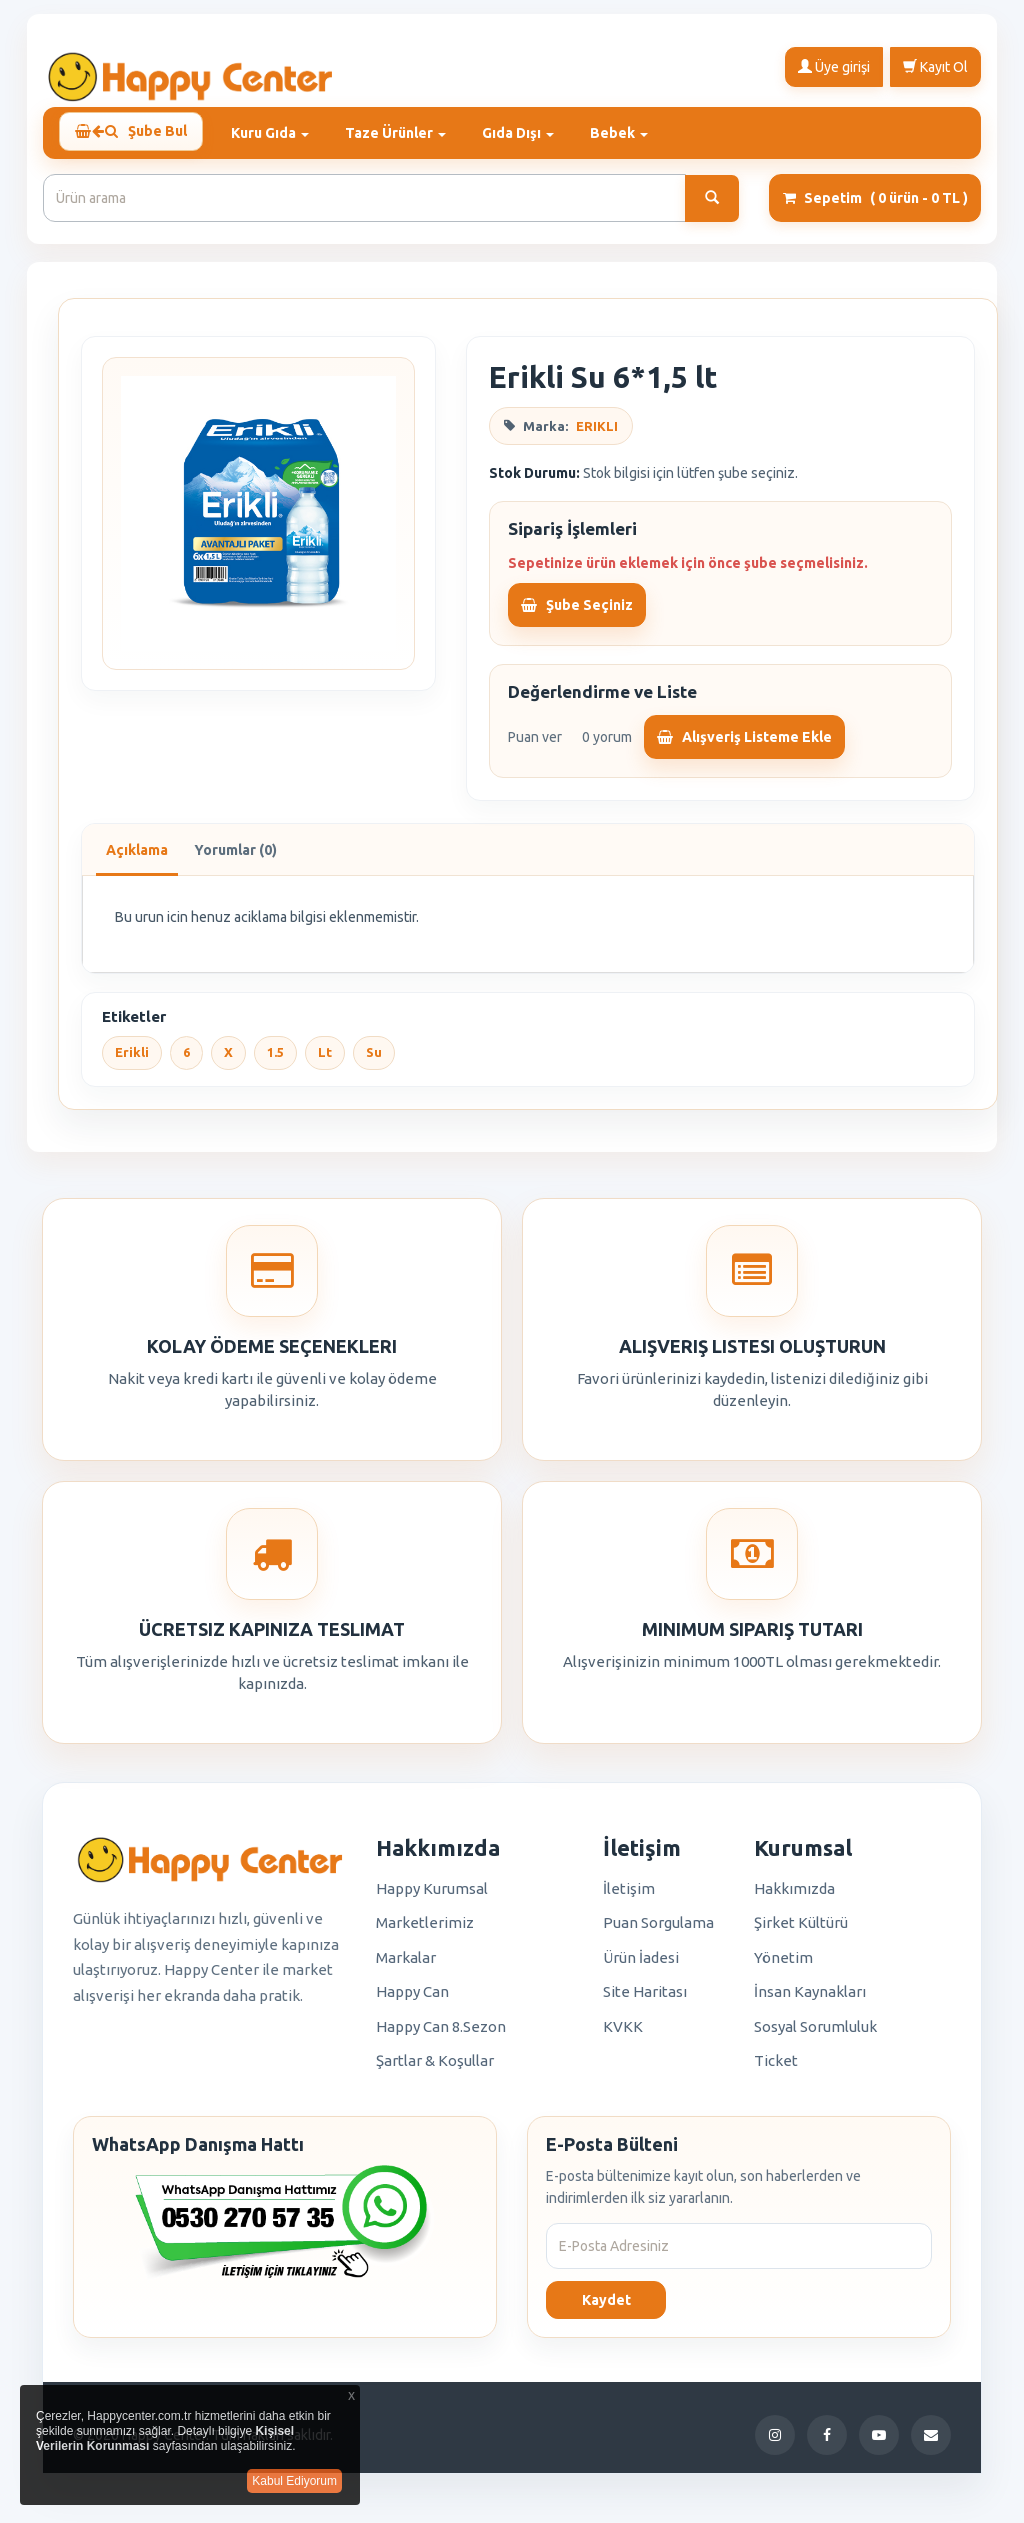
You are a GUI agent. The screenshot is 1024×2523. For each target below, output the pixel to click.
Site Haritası (645, 2000)
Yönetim (783, 1966)
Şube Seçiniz (577, 613)
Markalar (406, 1966)
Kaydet (606, 2309)
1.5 (275, 1061)
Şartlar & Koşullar (435, 2069)
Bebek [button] (627, 133)
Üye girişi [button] (834, 65)
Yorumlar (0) (235, 859)
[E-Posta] (931, 2444)
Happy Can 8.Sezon (441, 2035)
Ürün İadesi (641, 1966)
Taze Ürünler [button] (403, 133)
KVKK (623, 2035)
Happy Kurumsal (432, 1897)
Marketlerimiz (425, 1931)
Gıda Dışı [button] (526, 133)
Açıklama (137, 859)
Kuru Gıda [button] (278, 133)
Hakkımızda (794, 1897)
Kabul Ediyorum (294, 2481)
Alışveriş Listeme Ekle (744, 746)
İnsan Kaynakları (810, 2000)
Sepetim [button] (875, 207)
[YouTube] (879, 2444)
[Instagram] (775, 2444)
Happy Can (412, 2000)
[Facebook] (827, 2444)
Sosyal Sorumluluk (815, 2035)
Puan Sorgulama (658, 1931)
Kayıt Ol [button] (935, 65)
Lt (325, 1061)
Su (374, 1061)
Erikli (132, 1061)
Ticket (776, 2069)
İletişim (629, 1897)
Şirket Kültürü (801, 1931)
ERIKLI (597, 434)
